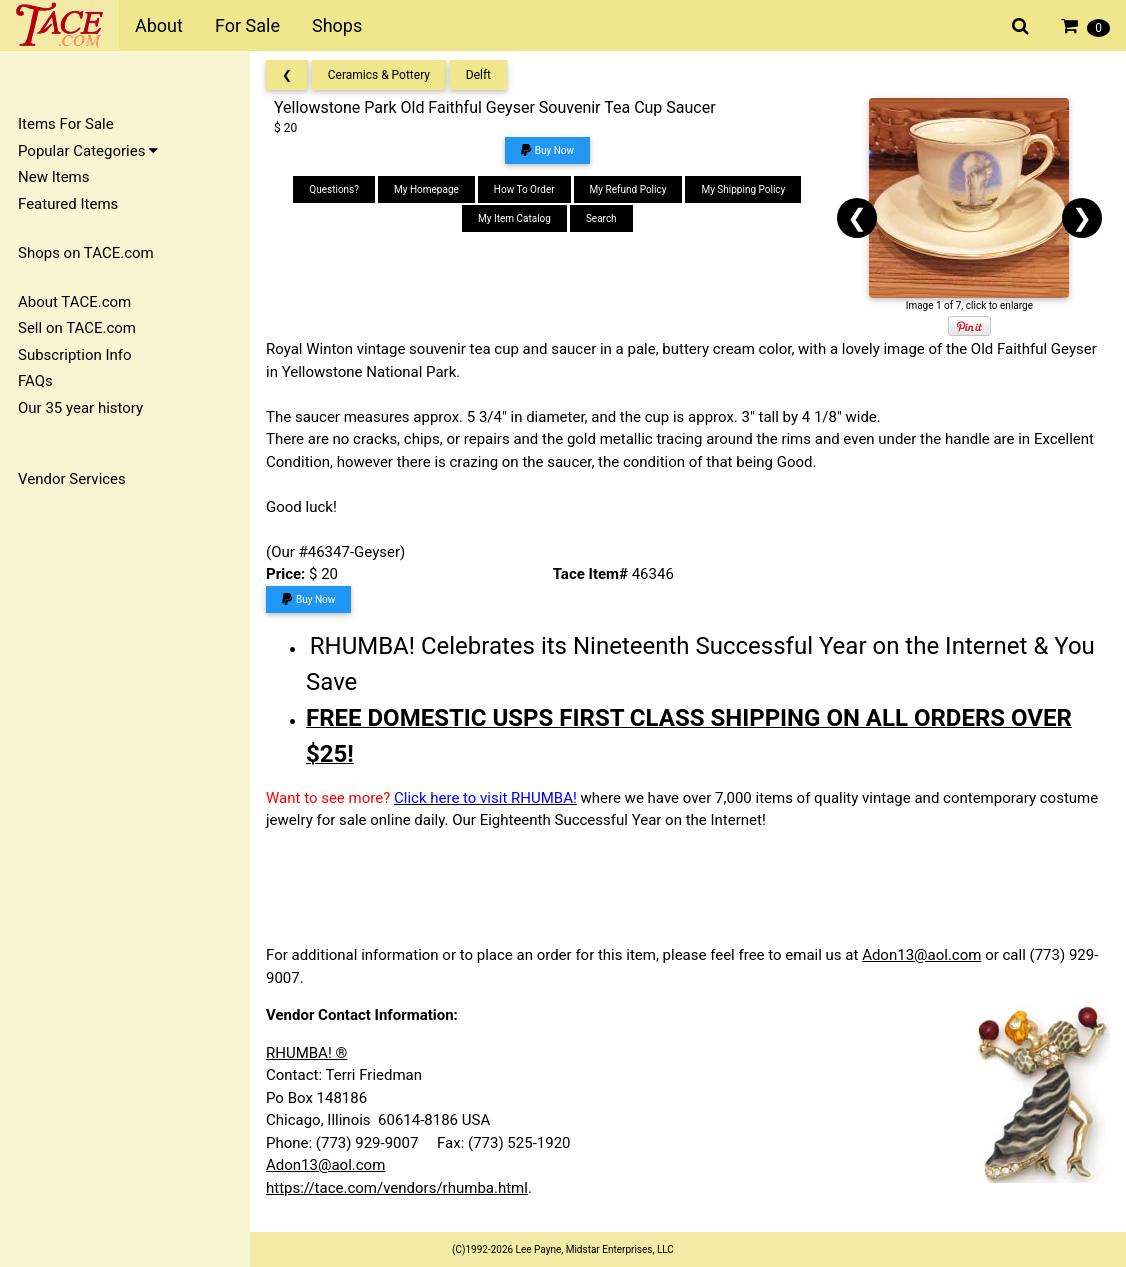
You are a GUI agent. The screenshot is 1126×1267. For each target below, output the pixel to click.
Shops (337, 25)
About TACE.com (74, 302)
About (159, 25)
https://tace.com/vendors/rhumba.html (397, 1188)
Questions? (334, 189)
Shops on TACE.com (86, 253)
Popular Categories (88, 151)
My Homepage (426, 189)
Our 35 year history (80, 408)
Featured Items (68, 204)
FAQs (35, 381)
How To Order (524, 189)
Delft (478, 75)
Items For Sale (66, 124)
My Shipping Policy (743, 189)
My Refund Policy (628, 189)
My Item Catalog (514, 218)
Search (601, 218)
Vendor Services (72, 479)
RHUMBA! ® (306, 1053)
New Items (53, 177)
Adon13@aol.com (921, 955)
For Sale (247, 25)
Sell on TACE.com (77, 328)
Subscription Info (75, 355)
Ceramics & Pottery (379, 75)
